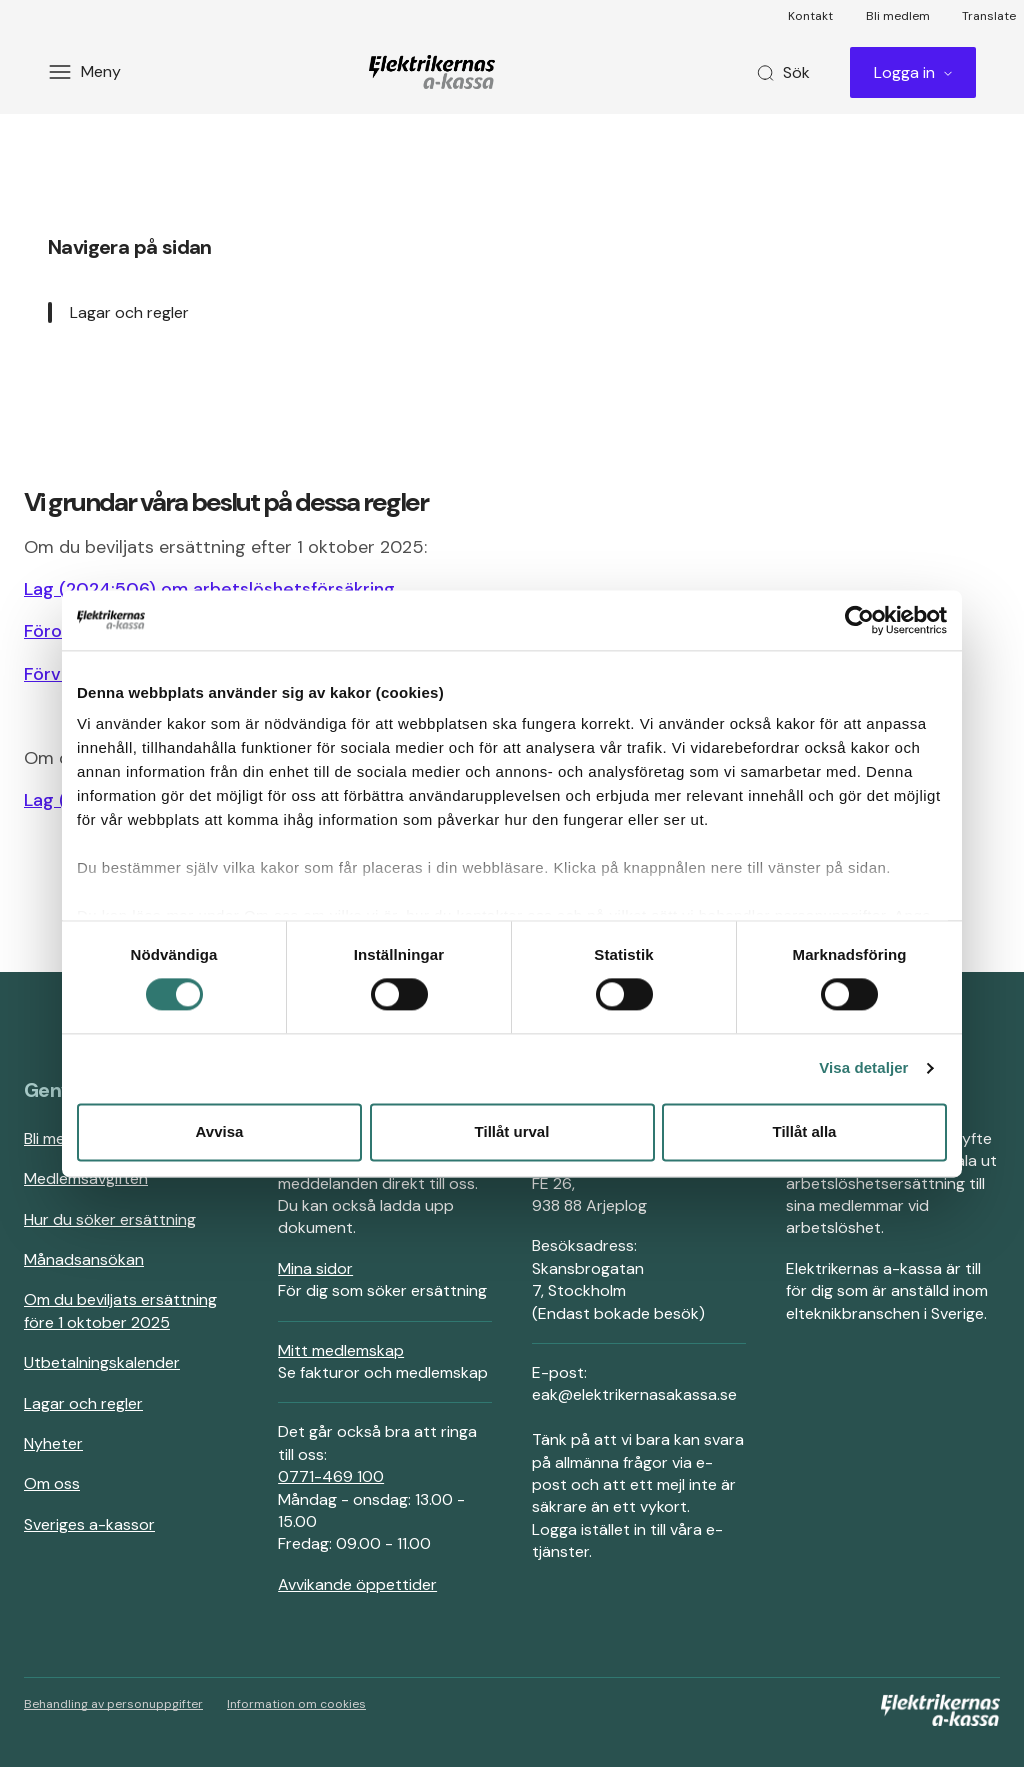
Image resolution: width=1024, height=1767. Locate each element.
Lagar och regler (129, 312)
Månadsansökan (84, 1259)
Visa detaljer (863, 1068)
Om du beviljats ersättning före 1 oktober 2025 (120, 1310)
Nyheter (53, 1443)
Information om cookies (296, 1704)
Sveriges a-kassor (89, 1524)
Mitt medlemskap (341, 1350)
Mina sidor (315, 1268)
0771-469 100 (331, 1476)
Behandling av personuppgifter (113, 1704)
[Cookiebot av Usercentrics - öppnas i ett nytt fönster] (859, 620)
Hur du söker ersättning (110, 1219)
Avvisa (220, 1131)
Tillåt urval (512, 1131)
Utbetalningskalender (102, 1362)
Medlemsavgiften (86, 1178)
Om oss (52, 1483)
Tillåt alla (805, 1131)
